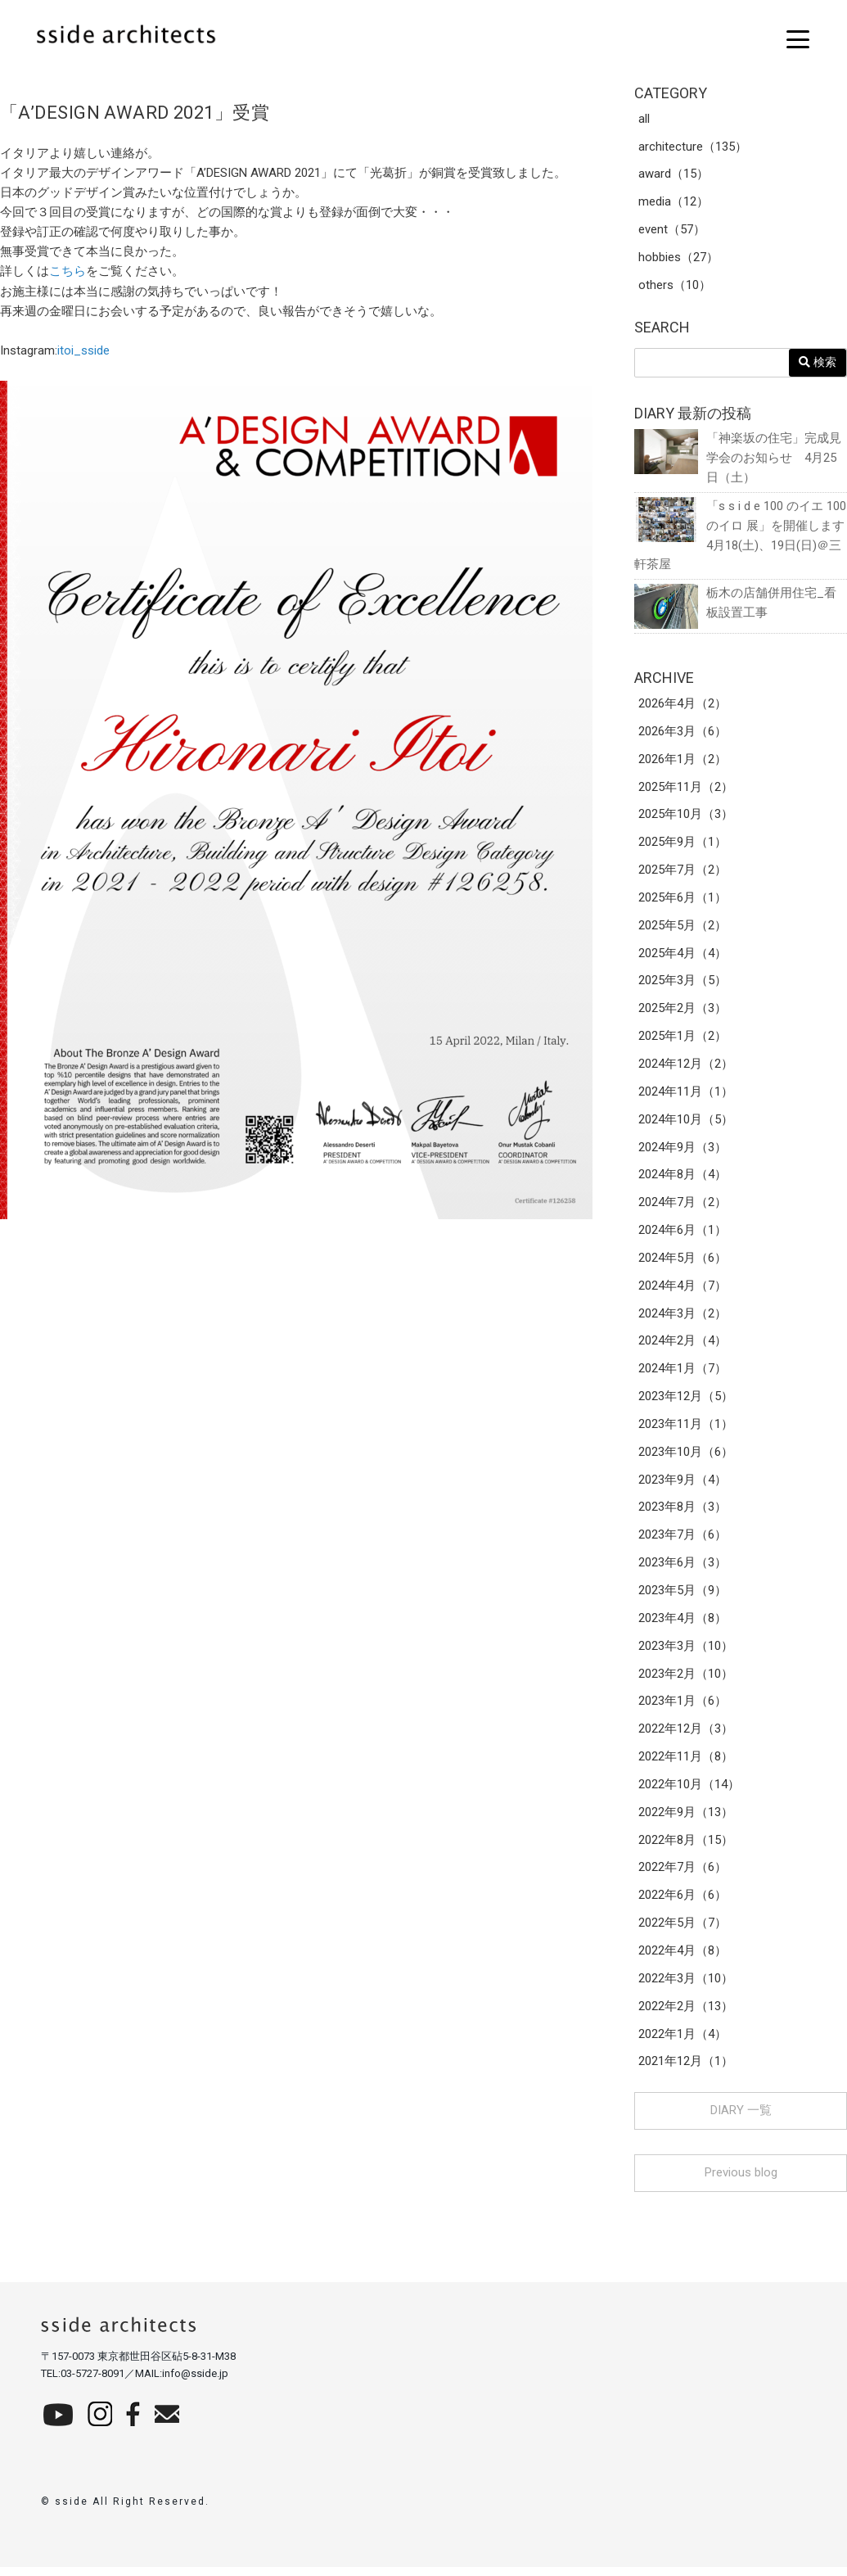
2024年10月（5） (685, 1123)
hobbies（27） (678, 258)
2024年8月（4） (682, 1179)
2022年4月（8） (682, 1958)
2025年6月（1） (682, 900)
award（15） (673, 175)
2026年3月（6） (682, 733)
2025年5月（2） (682, 928)
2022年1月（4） (682, 2042)
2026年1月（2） (682, 761)
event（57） (671, 231)
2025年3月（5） (682, 984)
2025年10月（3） (685, 817)
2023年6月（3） (682, 1568)
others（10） (674, 286)
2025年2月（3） (682, 1012)
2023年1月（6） (682, 1708)
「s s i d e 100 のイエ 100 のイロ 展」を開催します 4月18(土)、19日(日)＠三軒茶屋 (740, 536)
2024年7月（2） (682, 1207)
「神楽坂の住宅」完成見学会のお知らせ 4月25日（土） (737, 458)
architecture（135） (692, 147)
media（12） (673, 203)
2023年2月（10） (685, 1680)
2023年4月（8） (682, 1624)
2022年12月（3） (685, 1736)
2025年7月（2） (682, 872)
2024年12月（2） (685, 1067)
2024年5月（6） (682, 1262)
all (644, 119)
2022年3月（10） (685, 1986)
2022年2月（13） (685, 2014)
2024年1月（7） (682, 1374)
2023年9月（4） (682, 1485)
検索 (817, 363)
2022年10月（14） (689, 1791)
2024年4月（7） (682, 1290)
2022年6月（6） (682, 1903)
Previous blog (741, 2181)
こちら (67, 271)
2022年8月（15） (685, 1847)
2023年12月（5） (685, 1401)
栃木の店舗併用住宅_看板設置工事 (735, 605)
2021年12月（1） (685, 2070)
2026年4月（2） (682, 705)
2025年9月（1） (682, 845)
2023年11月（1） (685, 1429)
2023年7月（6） (682, 1541)
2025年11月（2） (685, 789)
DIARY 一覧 (741, 2119)
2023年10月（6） (685, 1457)
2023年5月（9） (682, 1596)
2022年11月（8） (685, 1763)
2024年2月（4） (682, 1346)
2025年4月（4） (682, 956)
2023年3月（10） (685, 1652)
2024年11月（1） (685, 1095)
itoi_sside (83, 349)
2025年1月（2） (682, 1040)
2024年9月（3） (682, 1151)
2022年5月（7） (682, 1930)
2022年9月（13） (685, 1819)
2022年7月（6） (682, 1875)
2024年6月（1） (682, 1234)
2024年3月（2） (682, 1318)
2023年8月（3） (682, 1513)
